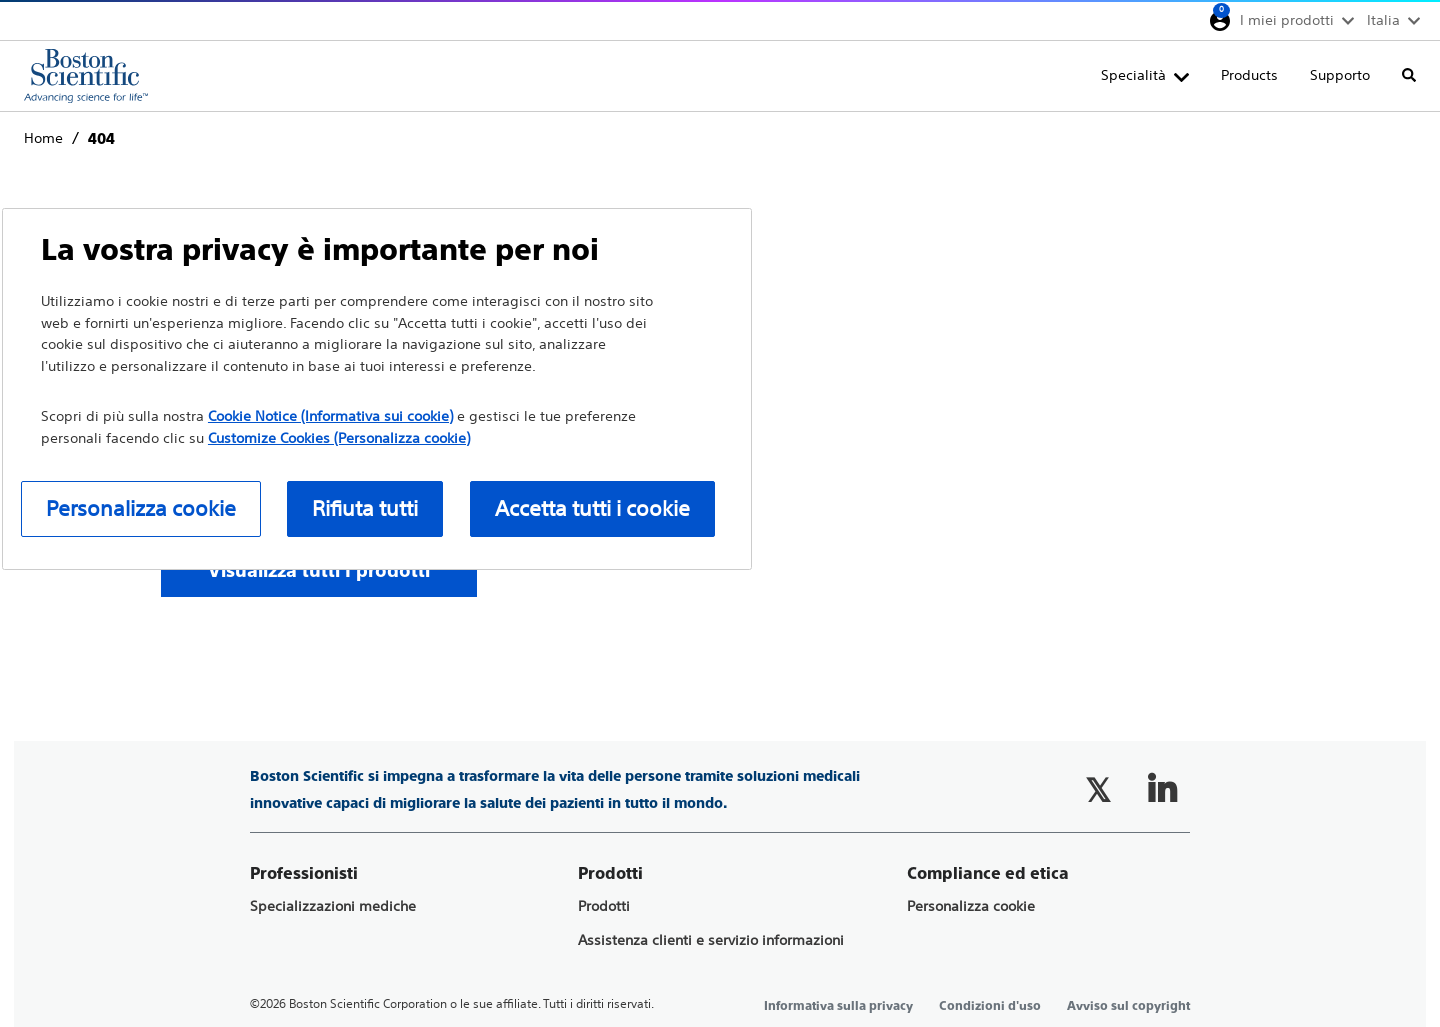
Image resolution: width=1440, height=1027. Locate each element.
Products (1249, 75)
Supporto (1340, 75)
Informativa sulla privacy (838, 1006)
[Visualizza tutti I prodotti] (319, 570)
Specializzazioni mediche (333, 906)
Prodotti (604, 906)
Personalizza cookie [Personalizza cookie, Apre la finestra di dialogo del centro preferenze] (141, 508)
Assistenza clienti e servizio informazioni (711, 940)
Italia (1383, 20)
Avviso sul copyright (1128, 1006)
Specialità (1133, 75)
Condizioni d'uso (990, 1006)
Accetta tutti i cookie (592, 508)
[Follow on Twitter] (1098, 790)
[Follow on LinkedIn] (1162, 790)
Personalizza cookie (971, 906)
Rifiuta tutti (365, 508)
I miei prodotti (1287, 20)
